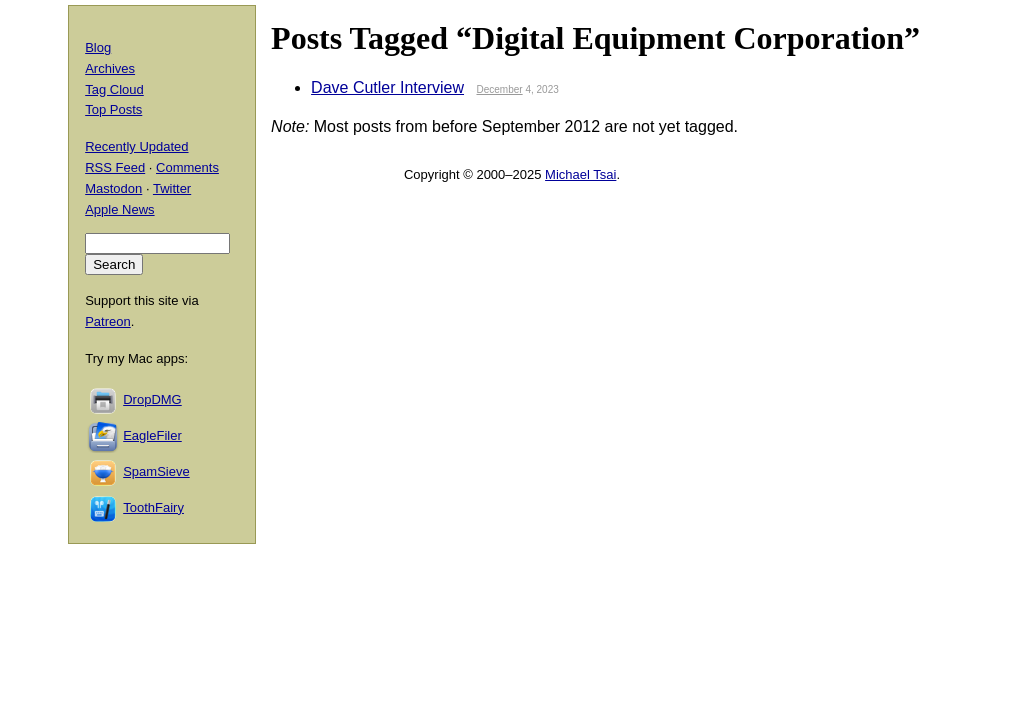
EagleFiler (152, 435)
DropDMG (152, 399)
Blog (98, 47)
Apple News (119, 209)
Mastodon (113, 188)
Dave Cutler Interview (387, 87)
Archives (110, 68)
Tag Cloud (114, 89)
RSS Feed (115, 167)
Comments (187, 167)
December (499, 89)
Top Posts (113, 109)
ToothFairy (153, 507)
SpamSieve (156, 471)
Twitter (172, 188)
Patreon (108, 321)
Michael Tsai (580, 174)
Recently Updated (136, 146)
